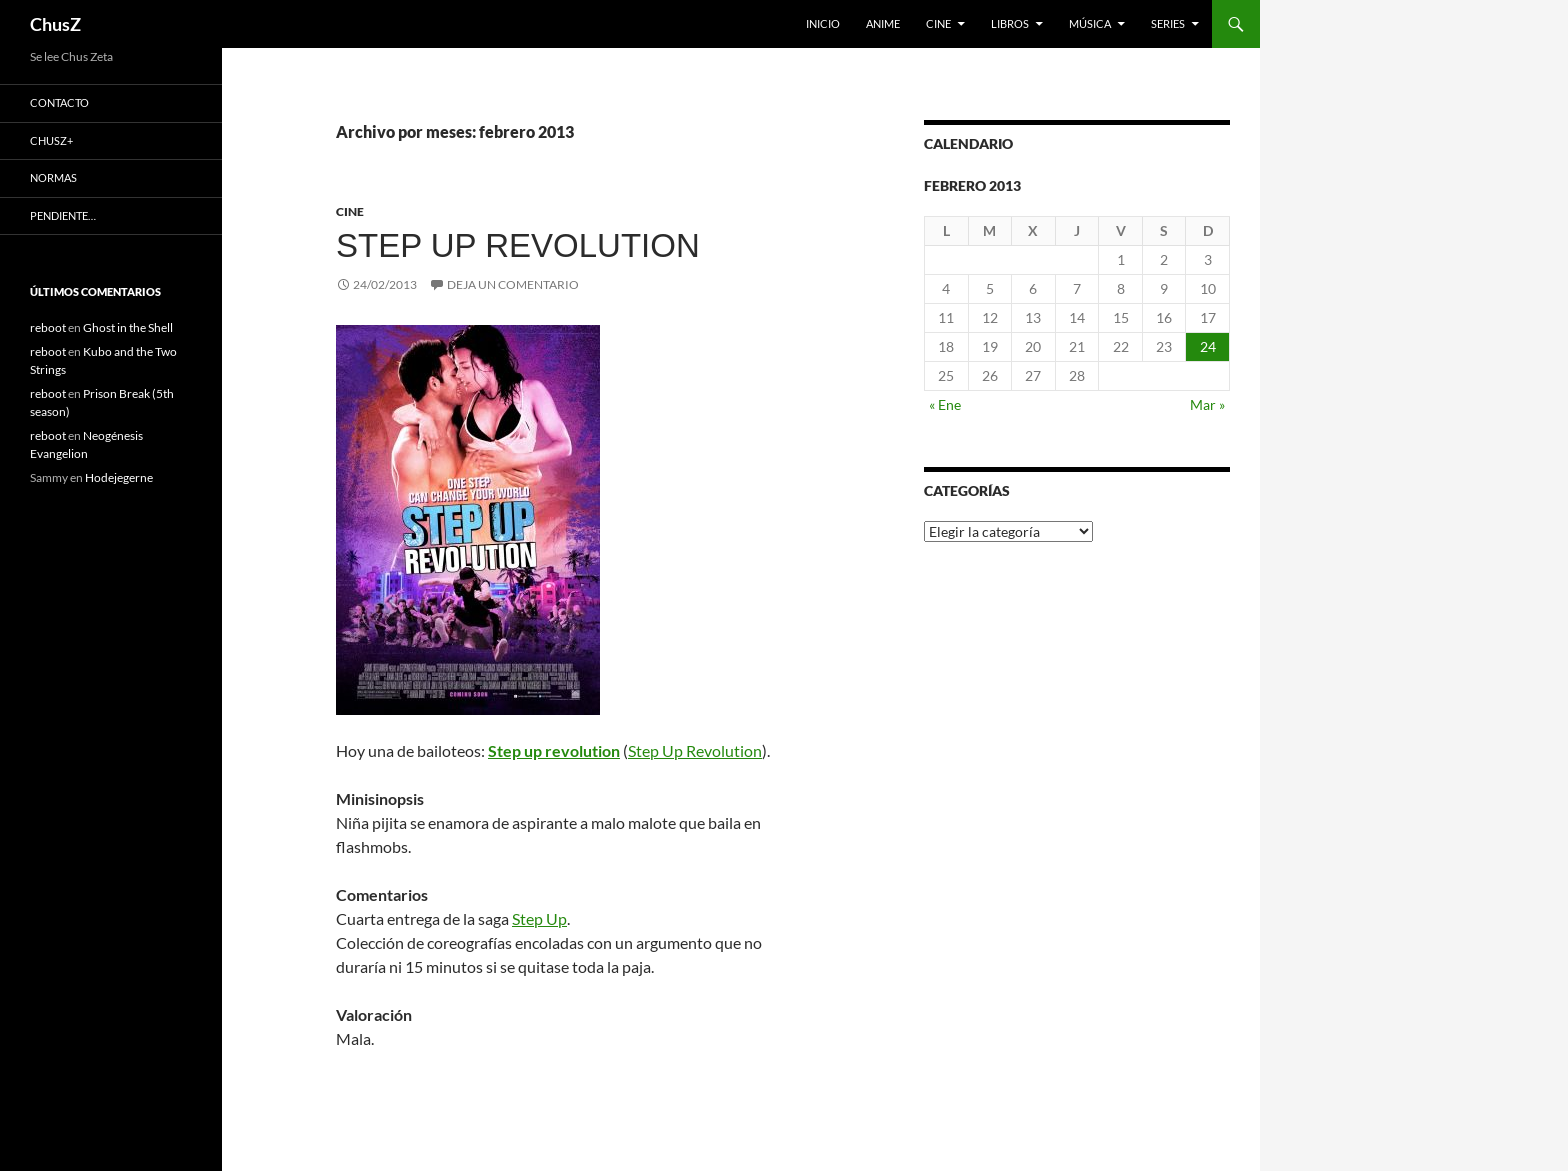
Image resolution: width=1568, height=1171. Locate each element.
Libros (1010, 23)
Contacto (59, 102)
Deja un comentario (513, 284)
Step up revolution (518, 245)
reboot (48, 327)
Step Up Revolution (695, 750)
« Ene (945, 404)
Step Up (539, 918)
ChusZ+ (51, 140)
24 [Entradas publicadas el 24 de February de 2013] (1208, 346)
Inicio (823, 23)
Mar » (1207, 404)
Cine (938, 23)
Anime (883, 23)
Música (1090, 23)
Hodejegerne (119, 477)
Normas (53, 177)
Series (1168, 23)
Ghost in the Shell (128, 327)
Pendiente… (63, 215)
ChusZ (55, 24)
